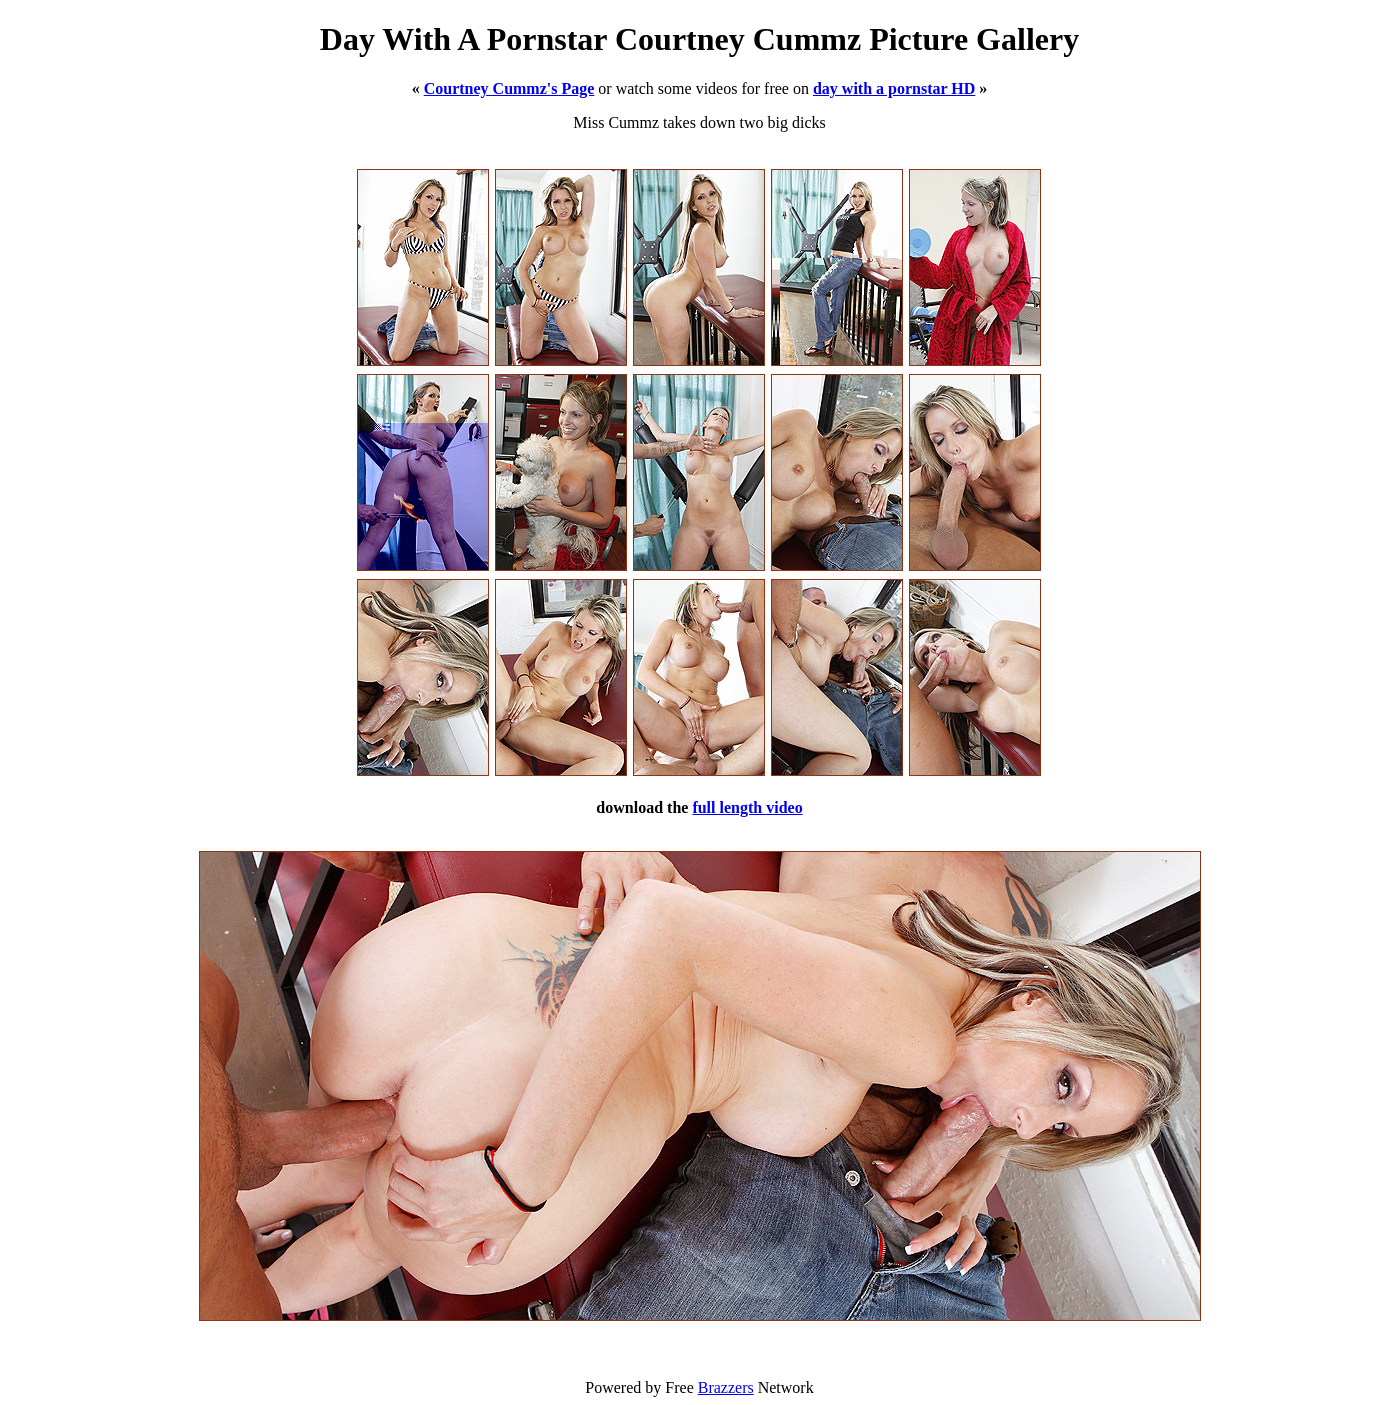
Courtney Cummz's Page (509, 88)
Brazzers (726, 1387)
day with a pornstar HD (894, 88)
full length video (747, 807)
